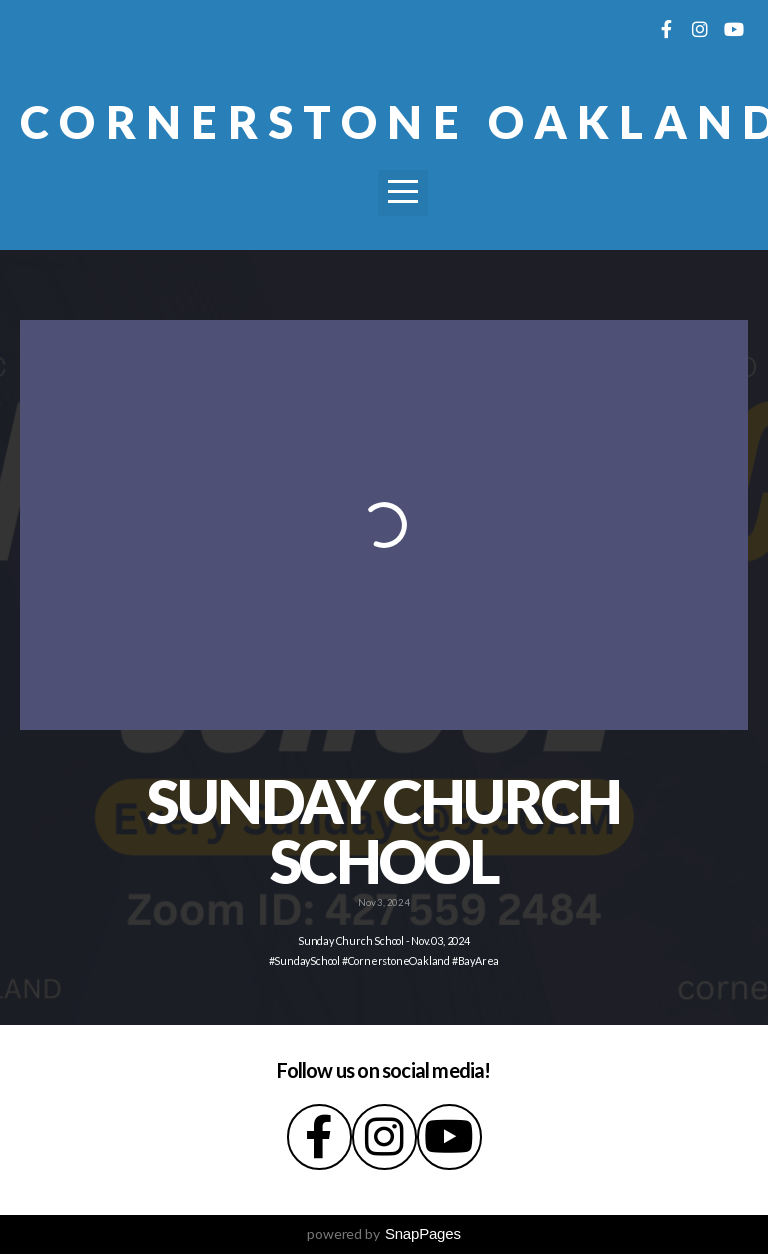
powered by (383, 1233)
